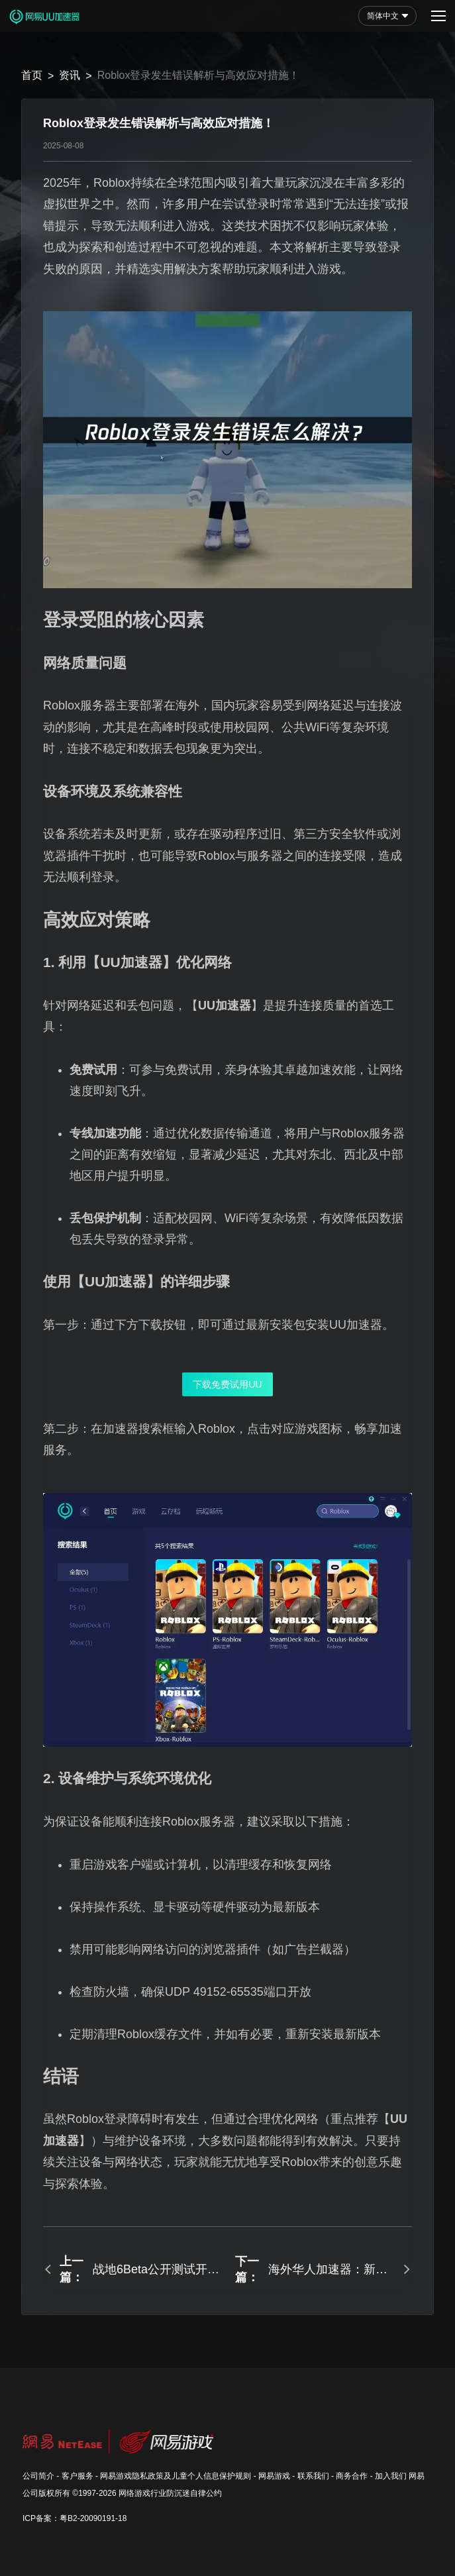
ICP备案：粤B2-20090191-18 (74, 2518)
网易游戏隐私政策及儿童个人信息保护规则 (175, 2476)
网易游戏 (274, 2476)
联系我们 (313, 2476)
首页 (31, 75)
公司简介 (38, 2476)
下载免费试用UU (227, 1384)
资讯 (69, 75)
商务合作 (352, 2476)
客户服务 (77, 2476)
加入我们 (391, 2476)
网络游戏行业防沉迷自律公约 (170, 2493)
